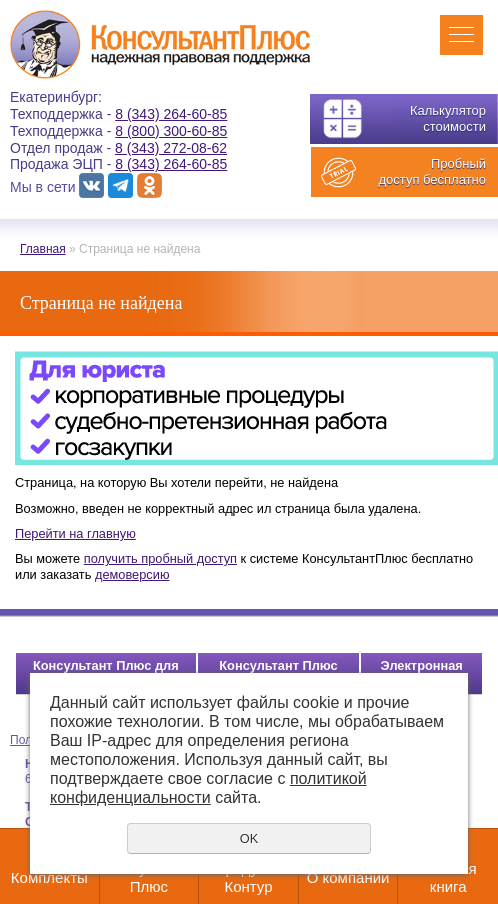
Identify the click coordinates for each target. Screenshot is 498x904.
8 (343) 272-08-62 (171, 148)
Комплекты (49, 877)
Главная (43, 249)
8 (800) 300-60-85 (171, 131)
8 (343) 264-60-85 (171, 114)
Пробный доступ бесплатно (432, 171)
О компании (348, 877)
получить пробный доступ (160, 558)
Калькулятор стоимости (448, 118)
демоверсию (132, 574)
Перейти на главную (75, 533)
